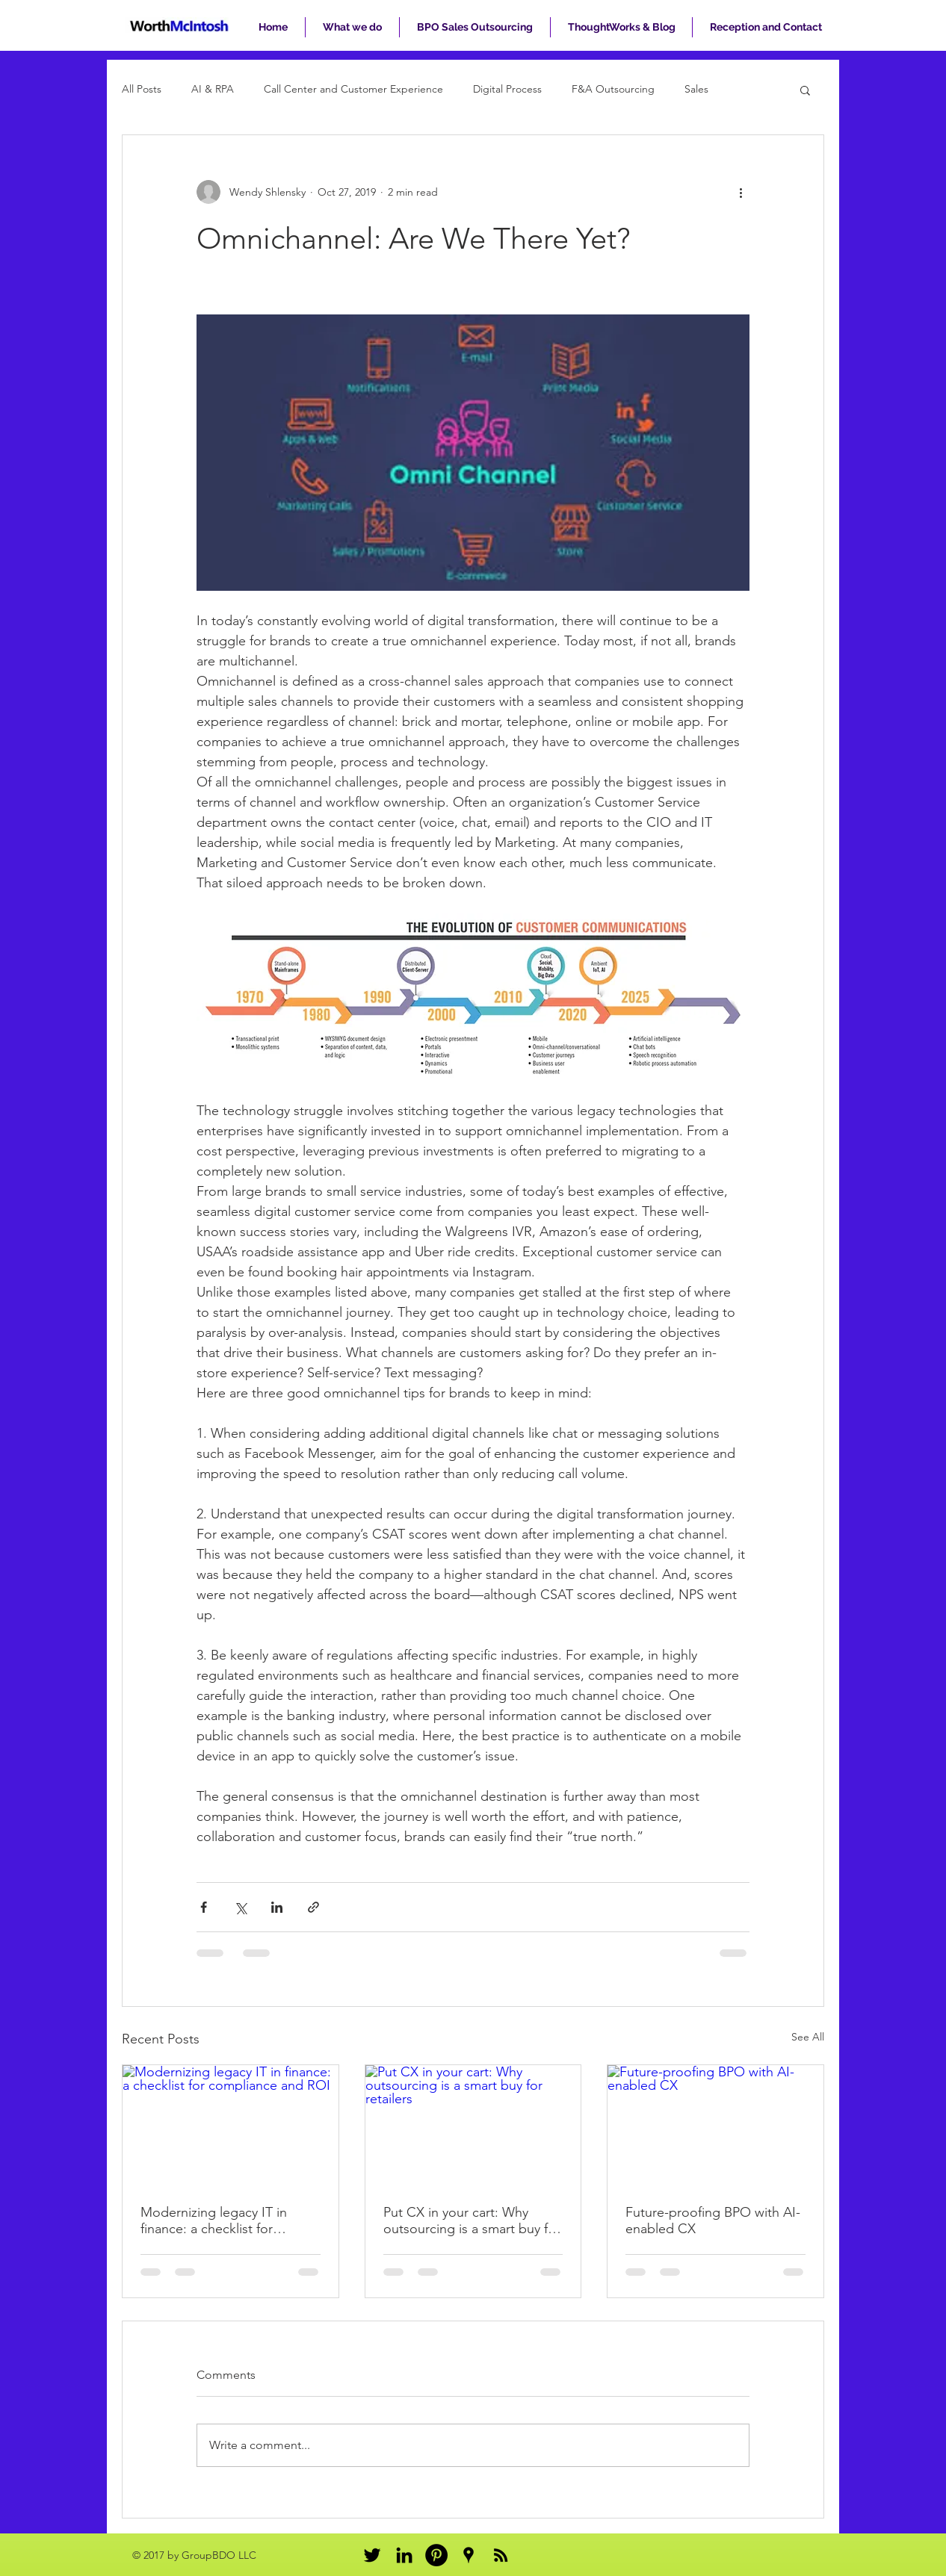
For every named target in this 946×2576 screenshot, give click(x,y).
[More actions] (740, 192)
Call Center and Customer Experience (353, 89)
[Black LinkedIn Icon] (404, 2555)
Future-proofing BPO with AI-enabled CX (712, 2220)
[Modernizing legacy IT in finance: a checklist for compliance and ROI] (230, 2125)
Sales (696, 89)
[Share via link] (313, 1907)
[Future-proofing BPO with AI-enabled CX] (715, 2125)
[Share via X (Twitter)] (240, 1907)
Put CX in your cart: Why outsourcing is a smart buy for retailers (471, 2220)
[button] (805, 90)
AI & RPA (212, 89)
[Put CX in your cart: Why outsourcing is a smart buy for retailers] (473, 2125)
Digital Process (507, 89)
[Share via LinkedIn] (277, 1907)
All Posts (141, 89)
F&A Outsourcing (613, 89)
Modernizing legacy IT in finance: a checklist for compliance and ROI (213, 2220)
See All (807, 2036)
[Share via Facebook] (204, 1907)
